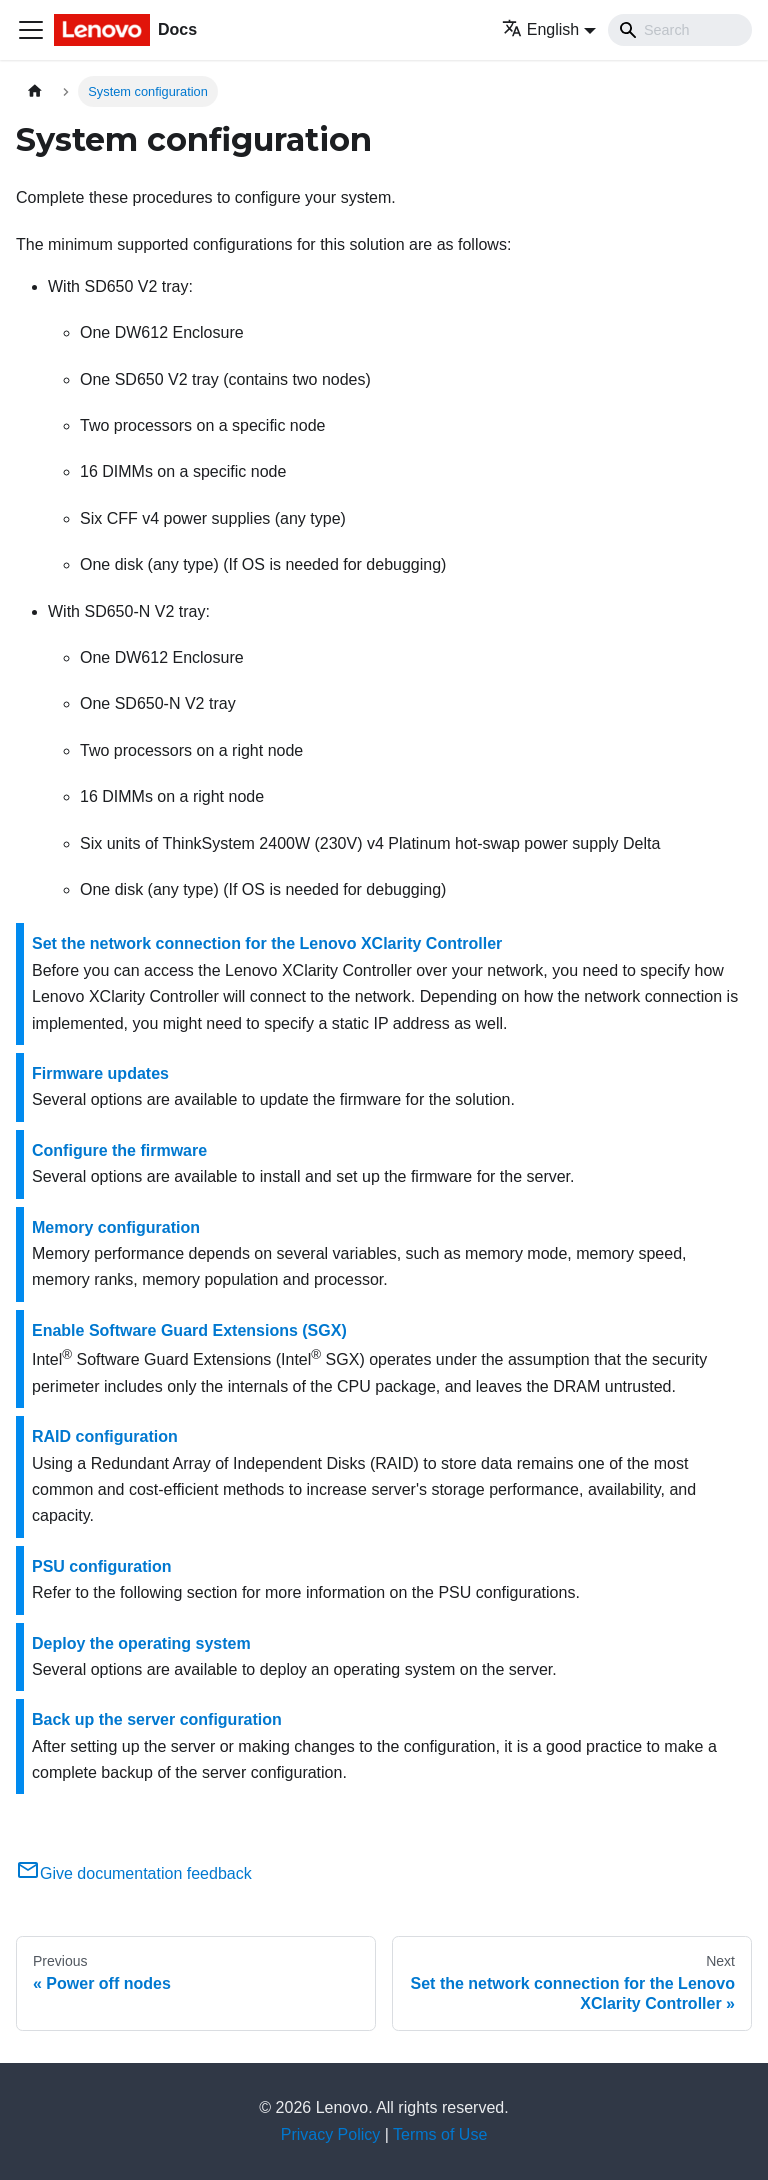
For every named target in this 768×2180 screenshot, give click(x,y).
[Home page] (35, 91)
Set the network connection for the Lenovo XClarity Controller (267, 943)
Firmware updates (100, 1073)
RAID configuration (105, 1436)
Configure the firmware (119, 1150)
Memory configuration (116, 1227)
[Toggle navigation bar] (31, 30)
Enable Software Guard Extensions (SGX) (189, 1330)
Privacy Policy (331, 2134)
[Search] (680, 30)
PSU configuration (102, 1566)
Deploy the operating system (141, 1643)
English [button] (540, 29)
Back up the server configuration (157, 1719)
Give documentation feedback (134, 1873)
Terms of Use (440, 2134)
